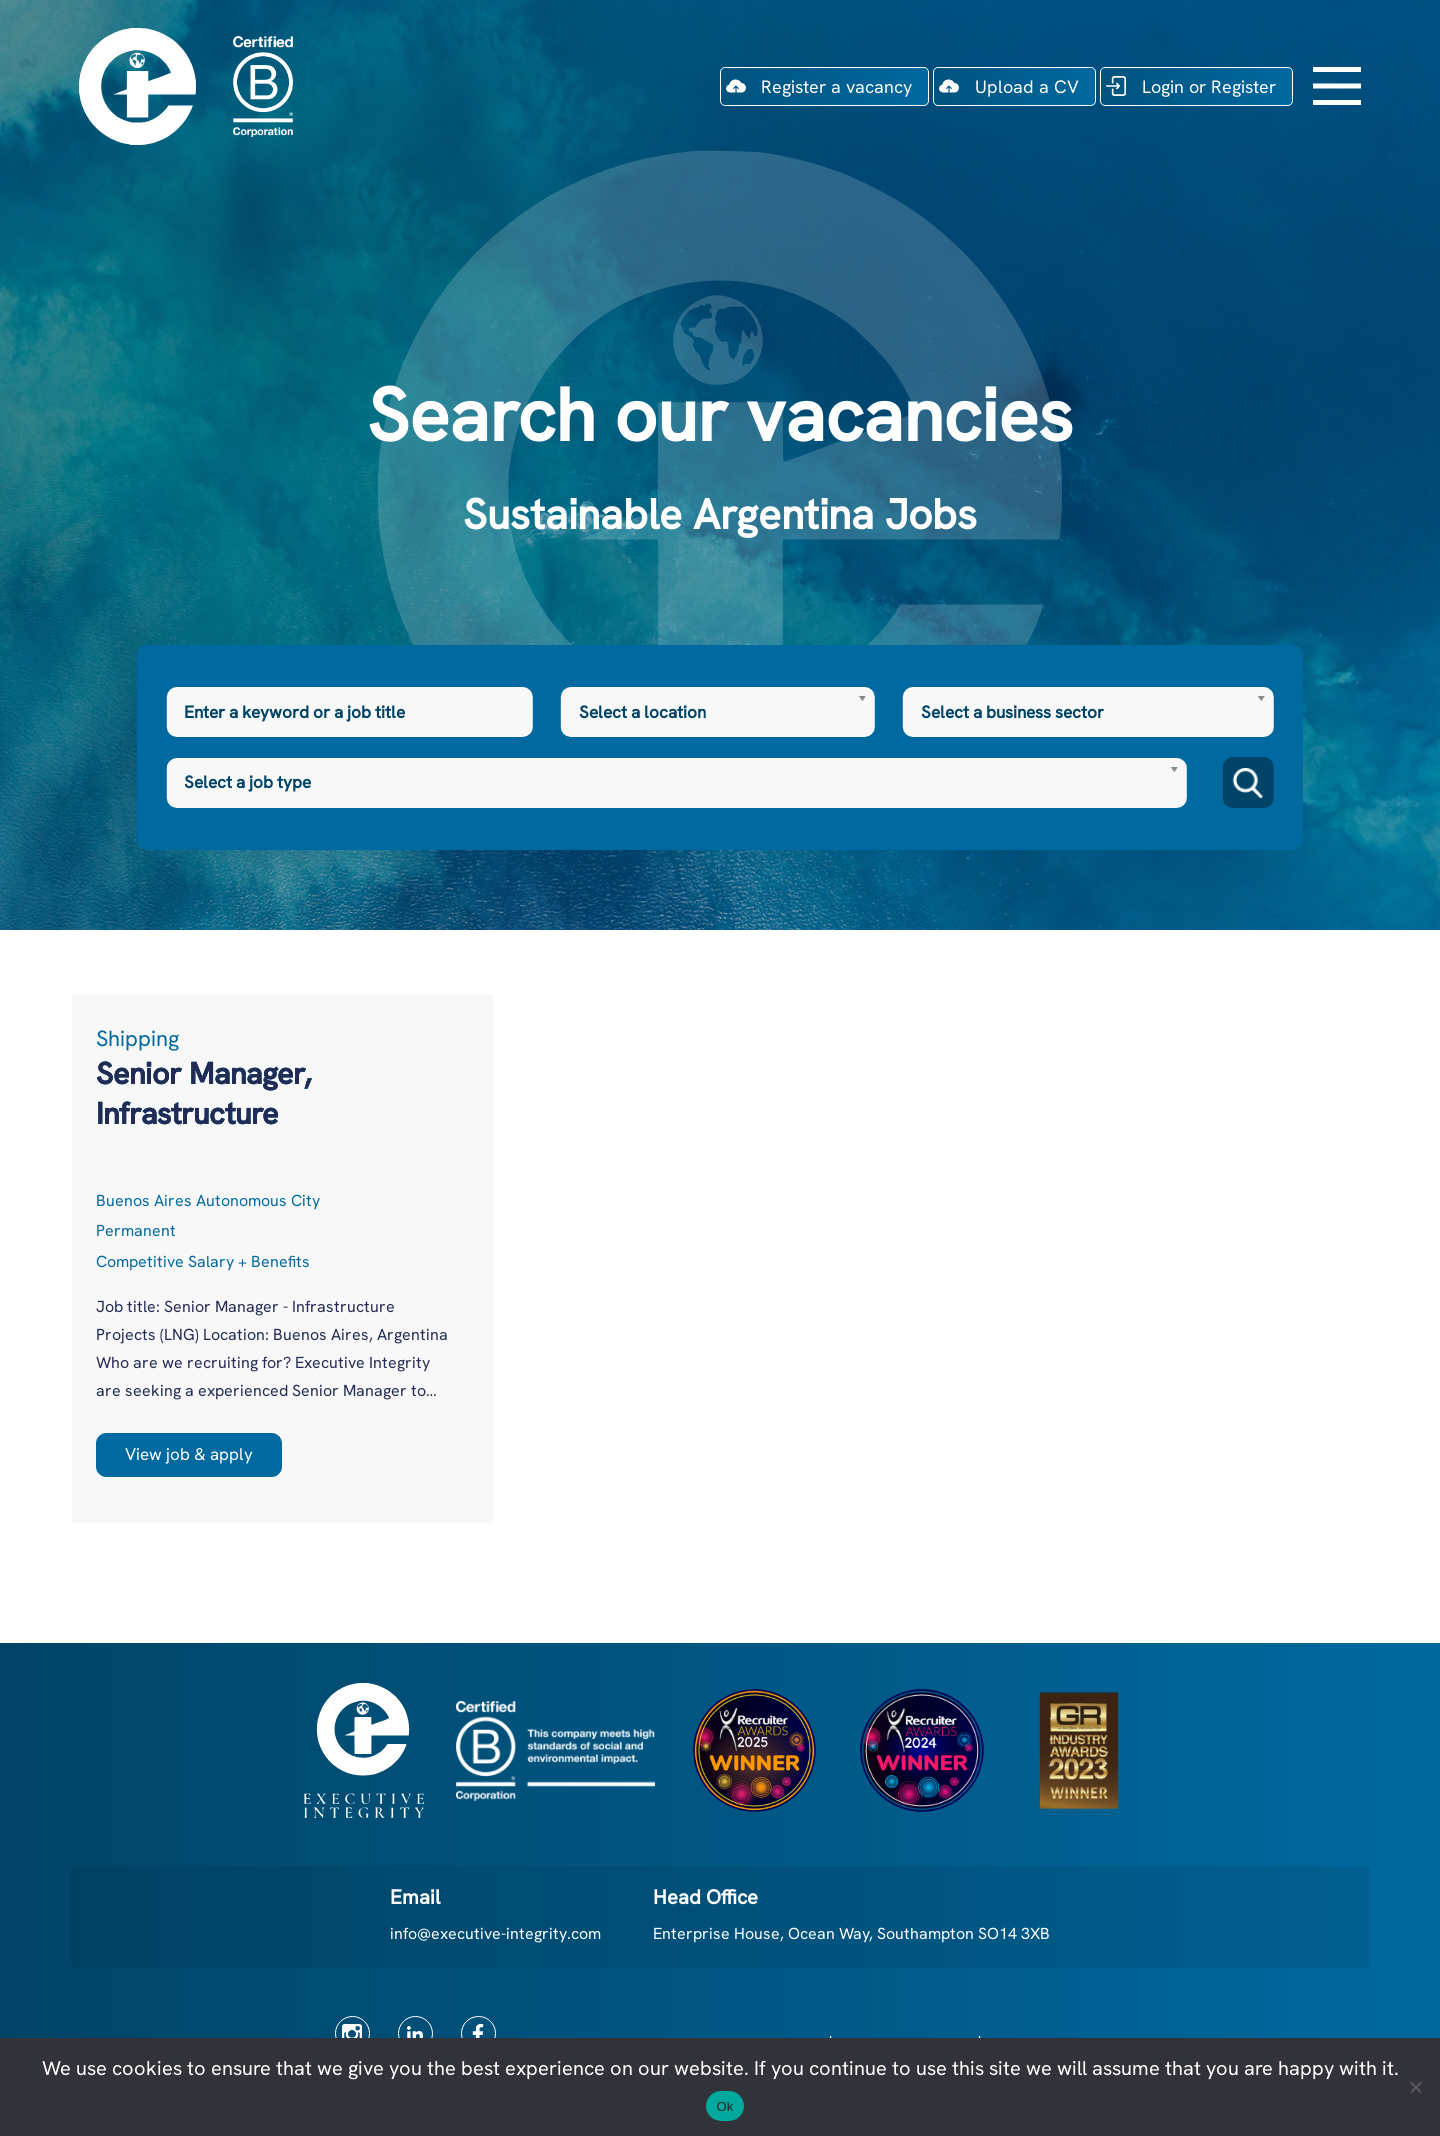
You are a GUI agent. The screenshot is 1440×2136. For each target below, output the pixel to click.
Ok (724, 2106)
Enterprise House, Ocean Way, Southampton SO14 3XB (851, 1933)
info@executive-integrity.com (495, 1933)
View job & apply (189, 1454)
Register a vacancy (836, 86)
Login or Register (1209, 86)
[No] (1415, 2087)
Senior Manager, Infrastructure (203, 1093)
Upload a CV (1027, 86)
